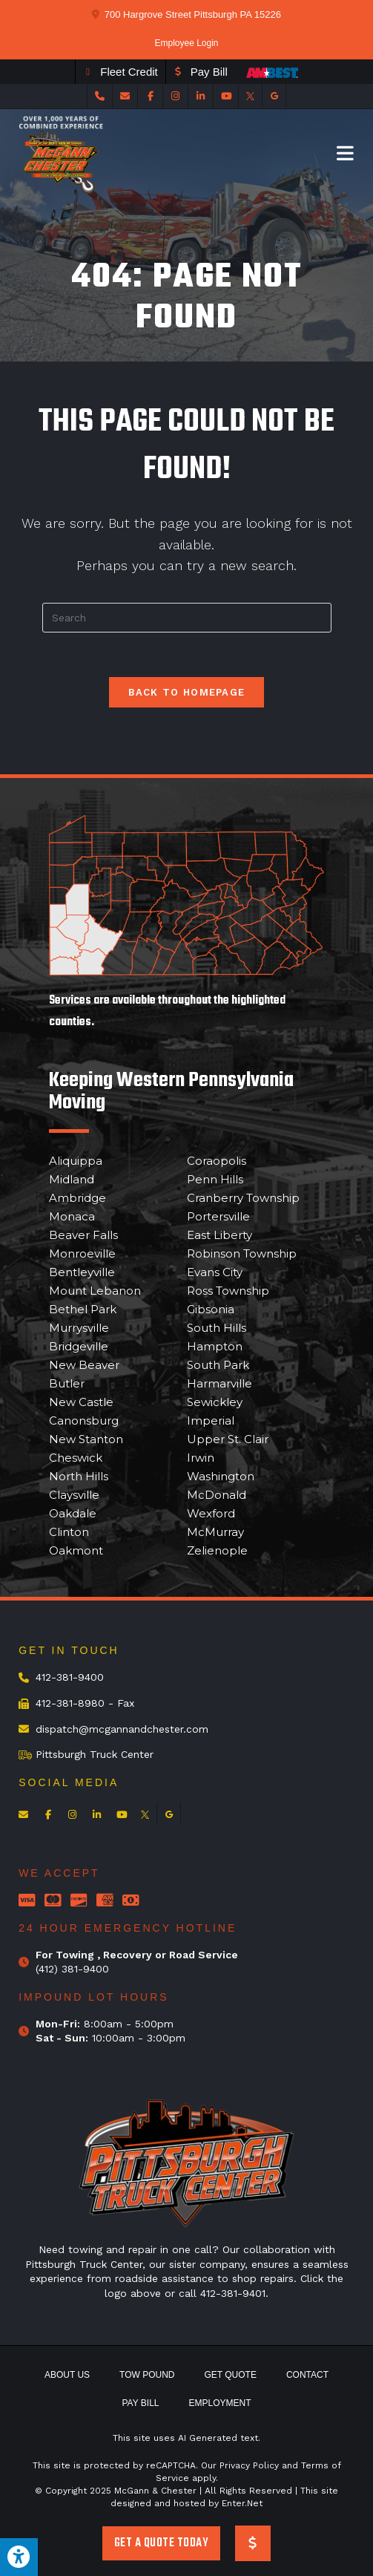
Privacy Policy (249, 2465)
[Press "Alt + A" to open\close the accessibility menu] (19, 2557)
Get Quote (231, 2375)
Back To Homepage (186, 692)
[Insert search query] (186, 617)
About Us (67, 2375)
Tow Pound (146, 2375)
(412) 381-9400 (72, 1969)
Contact (307, 2375)
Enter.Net (242, 2503)
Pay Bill (140, 2403)
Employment (220, 2403)
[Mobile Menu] (345, 153)
